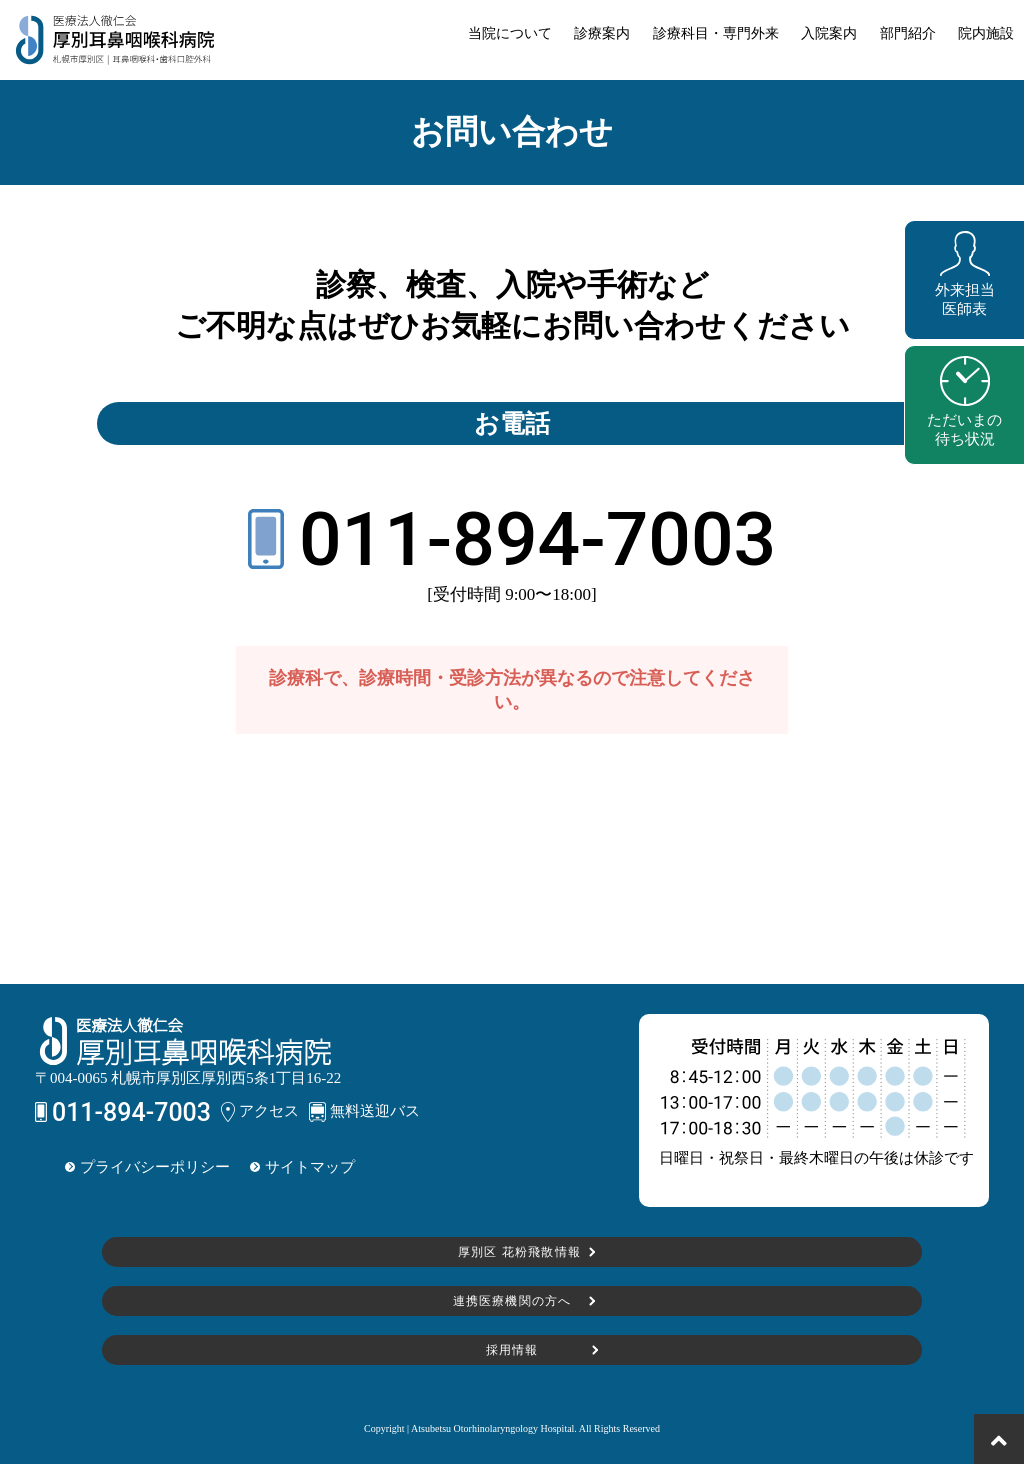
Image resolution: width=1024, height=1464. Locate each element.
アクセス (260, 1112)
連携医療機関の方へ (512, 1301)
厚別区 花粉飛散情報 (517, 1252)
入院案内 (829, 33)
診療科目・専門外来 (716, 33)
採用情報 (512, 1350)
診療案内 (602, 33)
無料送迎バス (364, 1112)
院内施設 (986, 33)
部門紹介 (908, 33)
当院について (510, 33)
